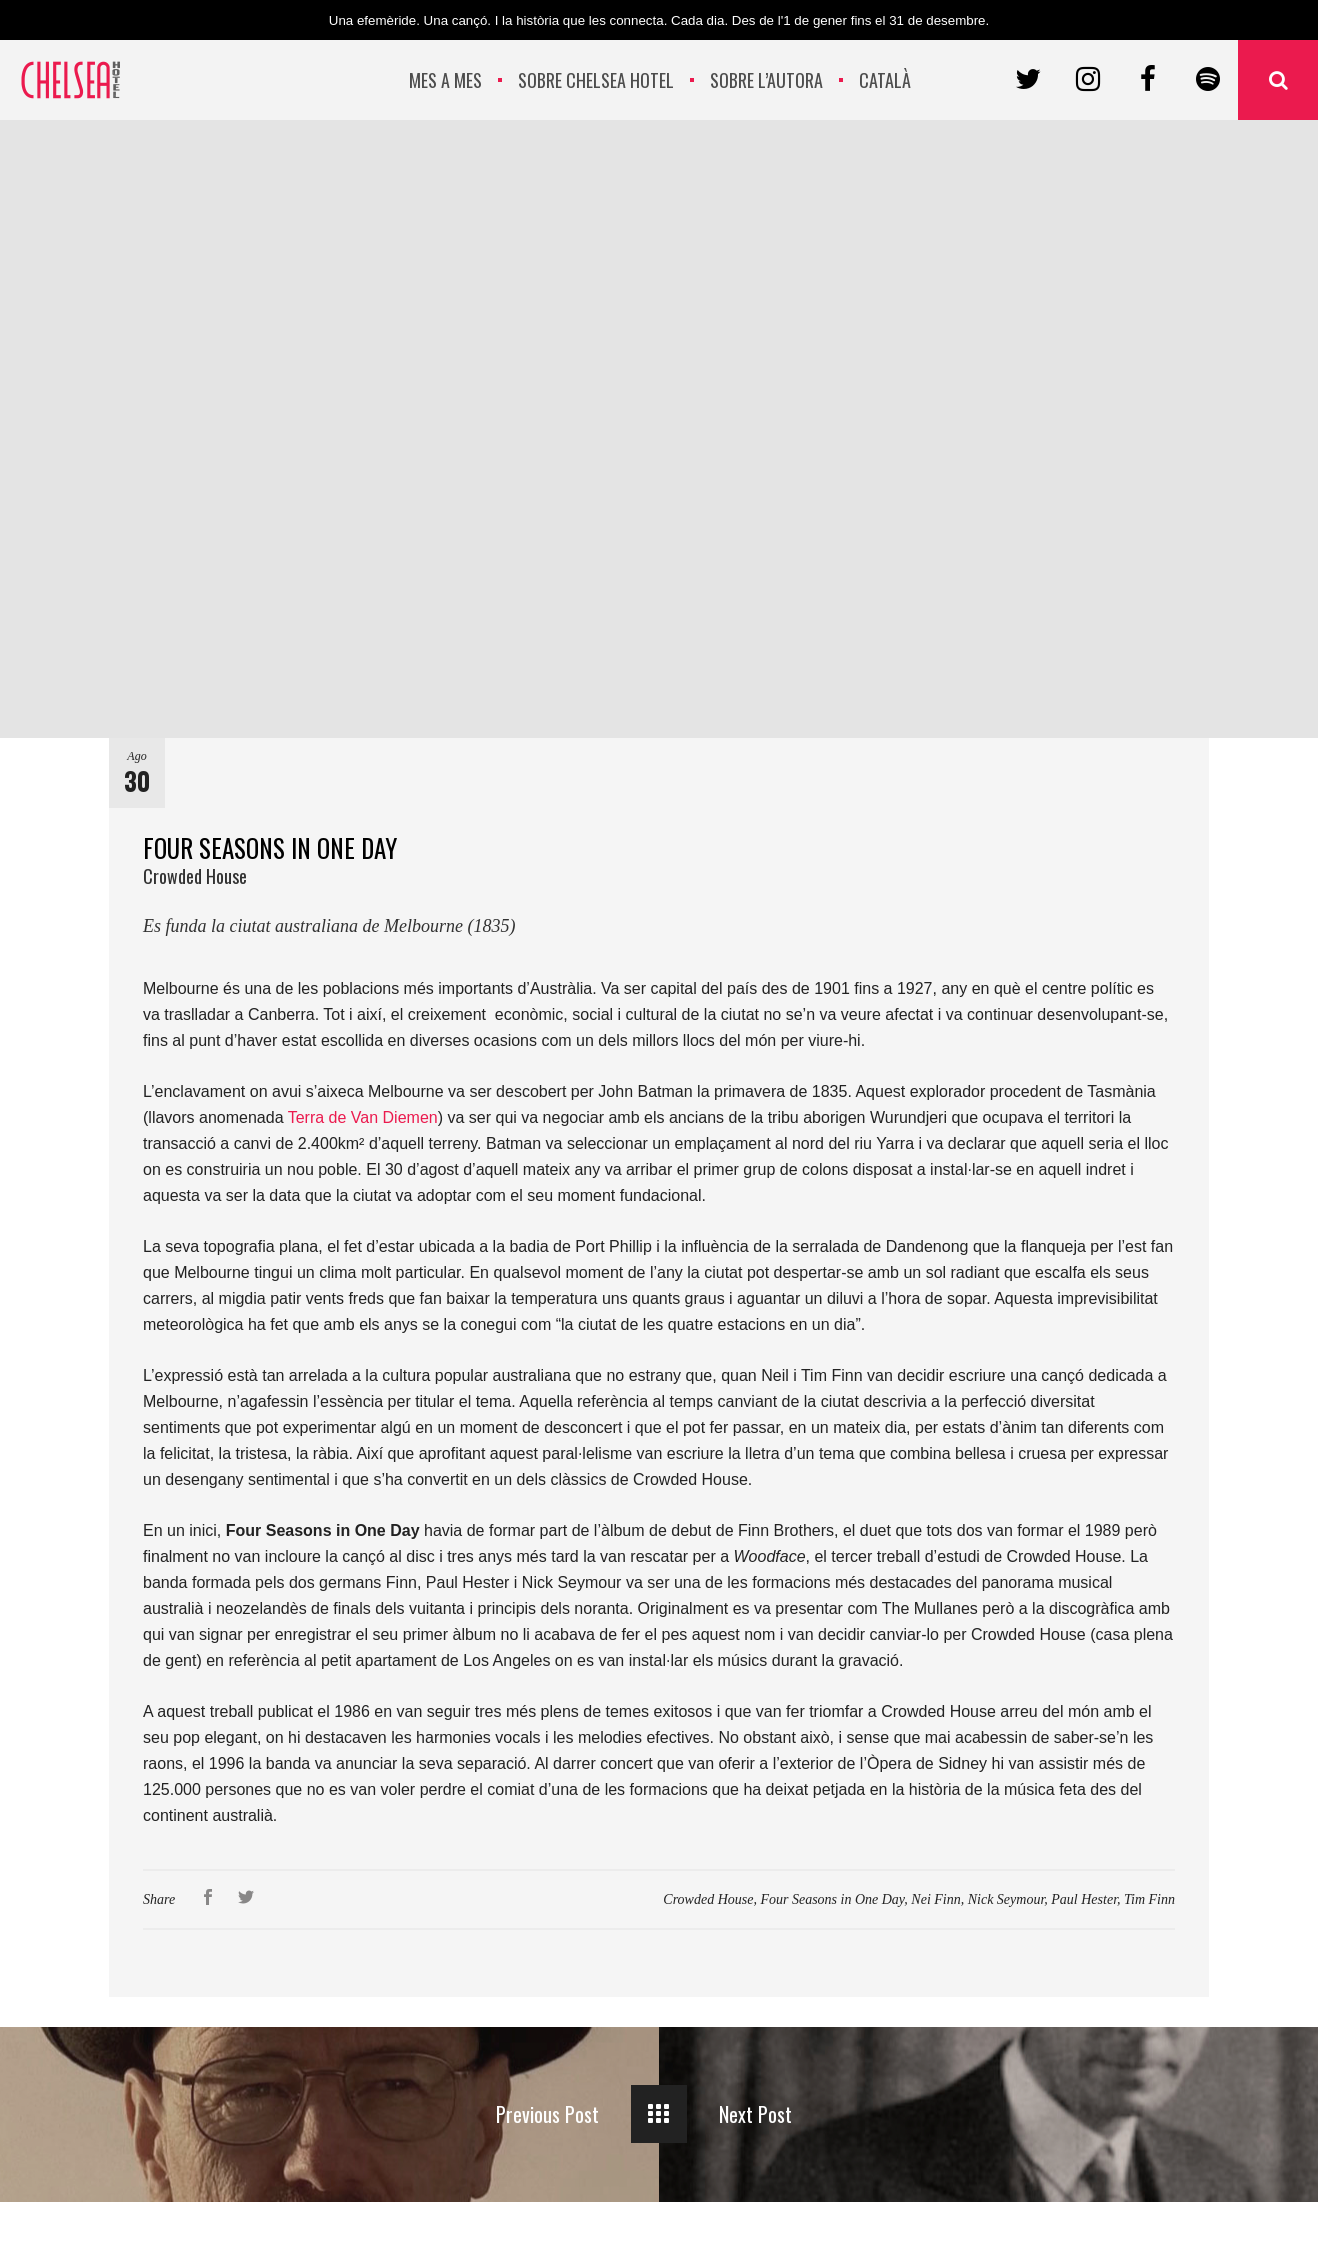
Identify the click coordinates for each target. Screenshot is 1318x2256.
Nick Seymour (1006, 1899)
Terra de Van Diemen (363, 1117)
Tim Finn (1149, 1899)
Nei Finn (935, 1899)
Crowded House (708, 1899)
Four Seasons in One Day (832, 1899)
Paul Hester (1084, 1899)
